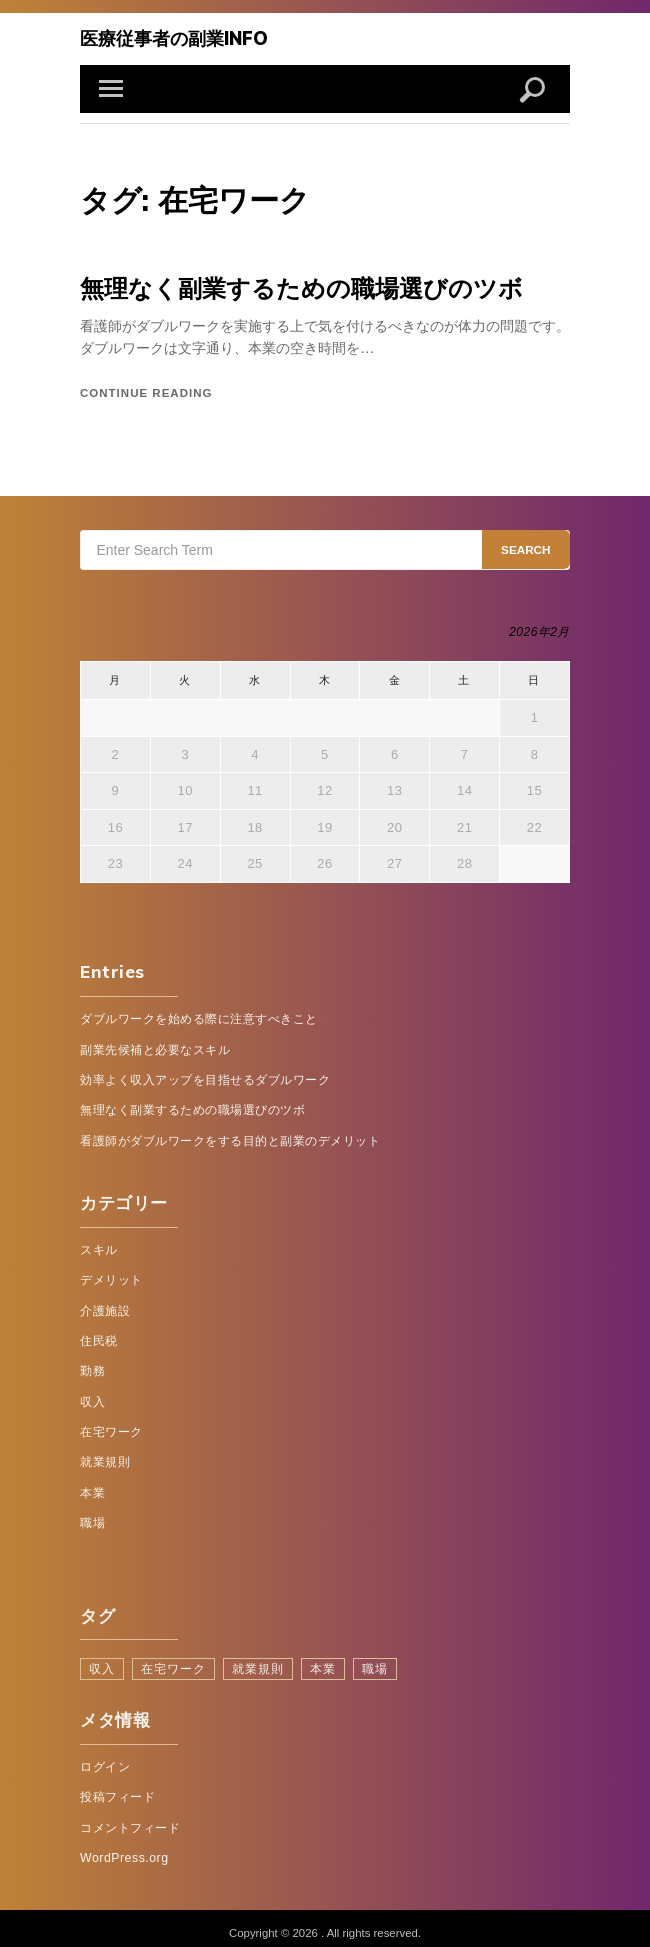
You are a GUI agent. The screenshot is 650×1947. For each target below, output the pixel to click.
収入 (92, 1395)
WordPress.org (124, 1847)
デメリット (111, 1275)
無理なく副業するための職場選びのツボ (292, 285)
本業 (92, 1485)
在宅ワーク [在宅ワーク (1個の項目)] (169, 1659)
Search (527, 546)
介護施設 (105, 1305)
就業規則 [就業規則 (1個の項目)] (249, 1659)
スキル (99, 1245)
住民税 (99, 1335)
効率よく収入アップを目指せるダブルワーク (205, 1076)
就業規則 (105, 1455)
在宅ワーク (111, 1425)
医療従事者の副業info (169, 37)
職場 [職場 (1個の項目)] (361, 1659)
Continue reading (145, 390)
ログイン (105, 1757)
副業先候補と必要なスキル (155, 1046)
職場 (92, 1515)
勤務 (92, 1365)
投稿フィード (117, 1787)
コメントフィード (130, 1817)
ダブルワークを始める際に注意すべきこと (199, 1016)
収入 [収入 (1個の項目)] (101, 1659)
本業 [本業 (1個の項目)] (311, 1659)
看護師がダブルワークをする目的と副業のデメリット (230, 1136)
